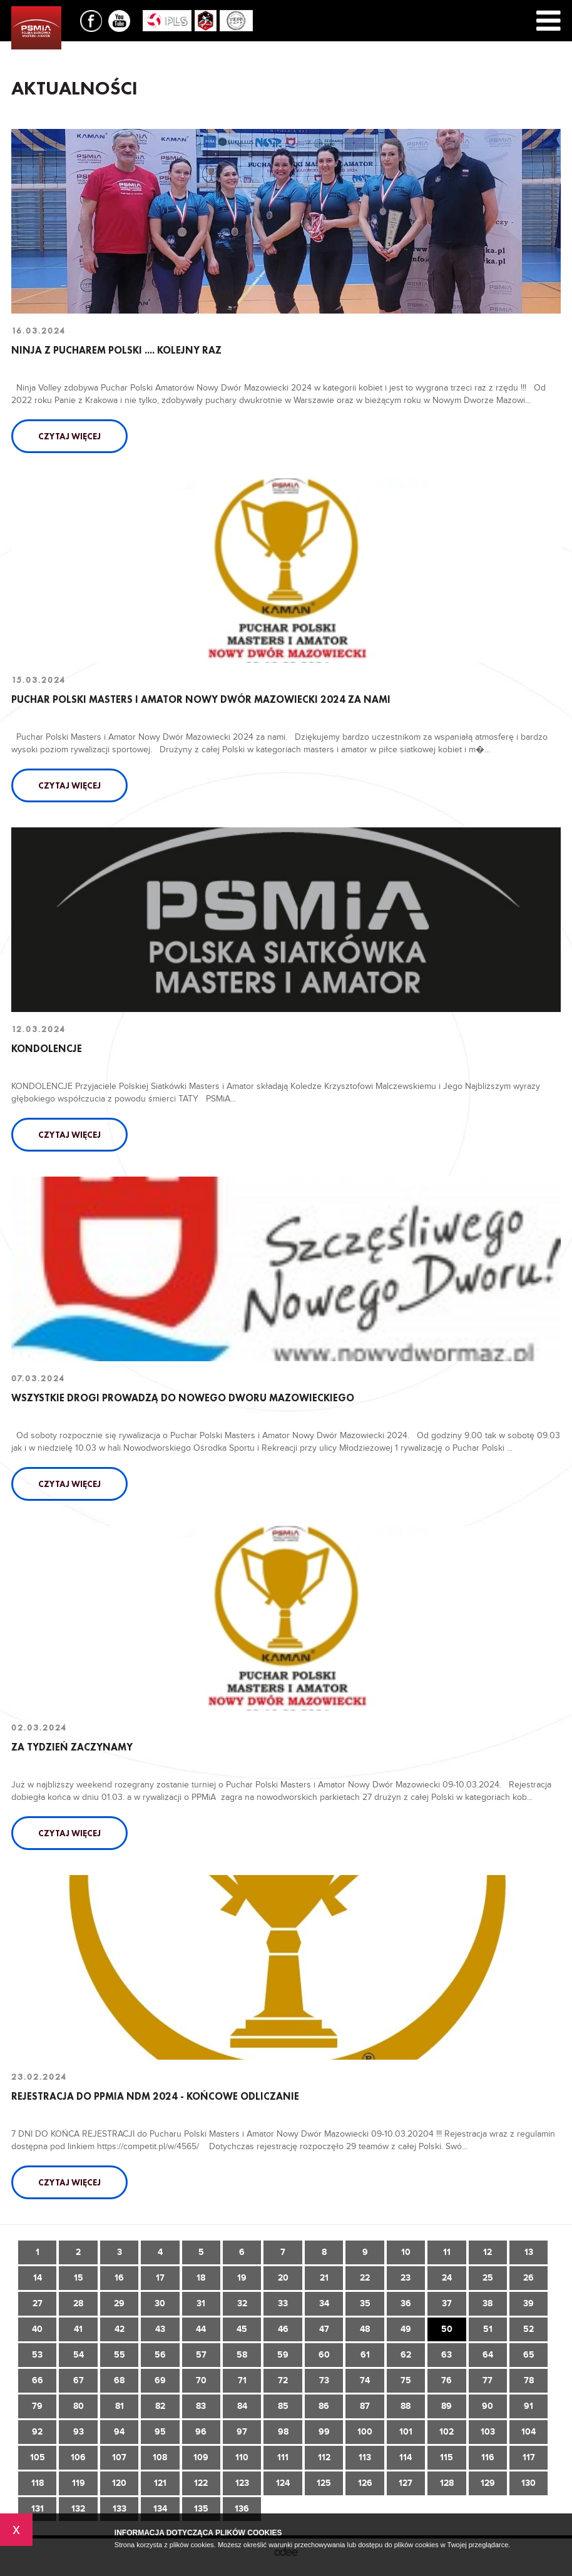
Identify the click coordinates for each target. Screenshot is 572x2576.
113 (365, 2457)
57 (201, 2354)
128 (447, 2483)
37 (447, 2303)
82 (160, 2406)
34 (324, 2303)
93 (78, 2431)
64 (488, 2354)
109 (200, 2457)
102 (446, 2431)
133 (119, 2508)
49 (406, 2329)
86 (324, 2406)
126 (365, 2483)
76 (446, 2380)
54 (78, 2354)
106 (78, 2457)
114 (405, 2457)
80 (78, 2406)
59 (283, 2354)
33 (283, 2303)
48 (365, 2329)
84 (242, 2406)
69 (160, 2380)
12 (487, 2252)
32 (242, 2303)
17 (160, 2277)
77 (488, 2380)
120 (119, 2483)
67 (78, 2380)
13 (528, 2252)
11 (447, 2252)
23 (406, 2277)
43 (160, 2329)
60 (324, 2354)
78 (529, 2380)
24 (447, 2277)
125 (324, 2483)
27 (38, 2303)
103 (488, 2431)
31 (201, 2303)
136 (242, 2508)
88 (406, 2406)
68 (119, 2380)
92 (37, 2431)
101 (405, 2431)
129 (488, 2483)
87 (365, 2406)
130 (528, 2483)
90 (487, 2406)
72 (283, 2380)
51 (488, 2329)
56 (160, 2354)
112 (324, 2457)
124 (283, 2483)
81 (119, 2406)
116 (487, 2457)
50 (446, 2329)
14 (37, 2277)
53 (37, 2354)
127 (405, 2483)
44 (201, 2329)
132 (78, 2508)
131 (37, 2508)
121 (160, 2483)
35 (365, 2303)
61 (365, 2354)
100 (364, 2431)
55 (119, 2354)
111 (283, 2457)
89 (446, 2406)
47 (324, 2329)
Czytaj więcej (69, 436)
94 (119, 2431)
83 (201, 2406)
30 (160, 2303)
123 (242, 2483)
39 (528, 2303)
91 (528, 2406)
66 (37, 2380)
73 (324, 2380)
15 (78, 2277)
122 (201, 2483)
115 (446, 2457)
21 (324, 2277)
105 (37, 2457)
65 (528, 2354)
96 (201, 2431)
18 (201, 2277)
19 (242, 2277)
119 (78, 2483)
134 (160, 2508)
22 (365, 2277)
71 (242, 2380)
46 (283, 2329)
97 (242, 2431)
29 (119, 2303)
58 (242, 2354)
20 (283, 2277)
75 (406, 2380)
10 (406, 2252)
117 (529, 2457)
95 (160, 2431)
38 (488, 2303)
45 (242, 2329)
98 (283, 2431)
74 (365, 2380)
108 (160, 2457)
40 (37, 2329)
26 (528, 2277)
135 (201, 2508)
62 (406, 2354)
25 (488, 2277)
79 (37, 2406)
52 (528, 2329)
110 (241, 2457)
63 (446, 2354)
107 (119, 2457)
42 (120, 2329)
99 (324, 2431)
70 (201, 2380)
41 (78, 2329)
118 (37, 2483)
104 (528, 2431)
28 (78, 2303)
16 (119, 2277)
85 (283, 2406)
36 (406, 2303)
